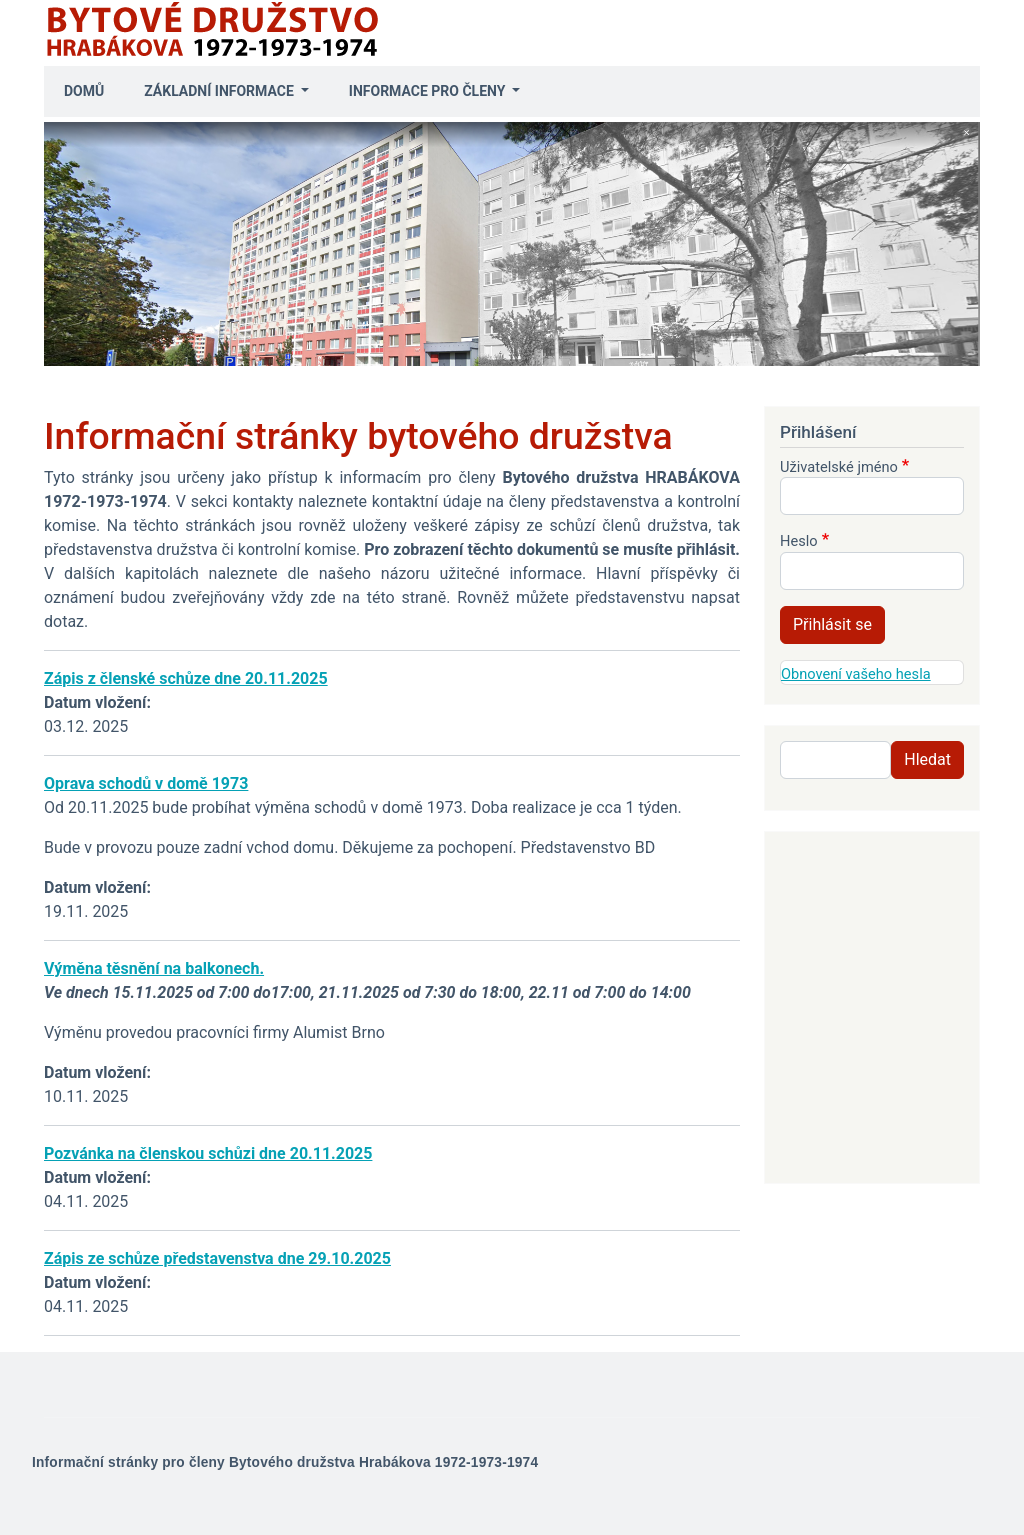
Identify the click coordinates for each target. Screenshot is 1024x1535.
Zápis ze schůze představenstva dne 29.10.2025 (217, 1258)
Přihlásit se (832, 624)
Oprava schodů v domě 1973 (146, 783)
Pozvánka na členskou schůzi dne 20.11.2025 (208, 1153)
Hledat (927, 759)
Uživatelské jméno (839, 467)
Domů (84, 91)
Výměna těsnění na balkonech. (154, 968)
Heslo (799, 541)
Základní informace (220, 91)
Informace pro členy (429, 91)
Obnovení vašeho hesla (856, 674)
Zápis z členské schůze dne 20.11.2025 (186, 678)
